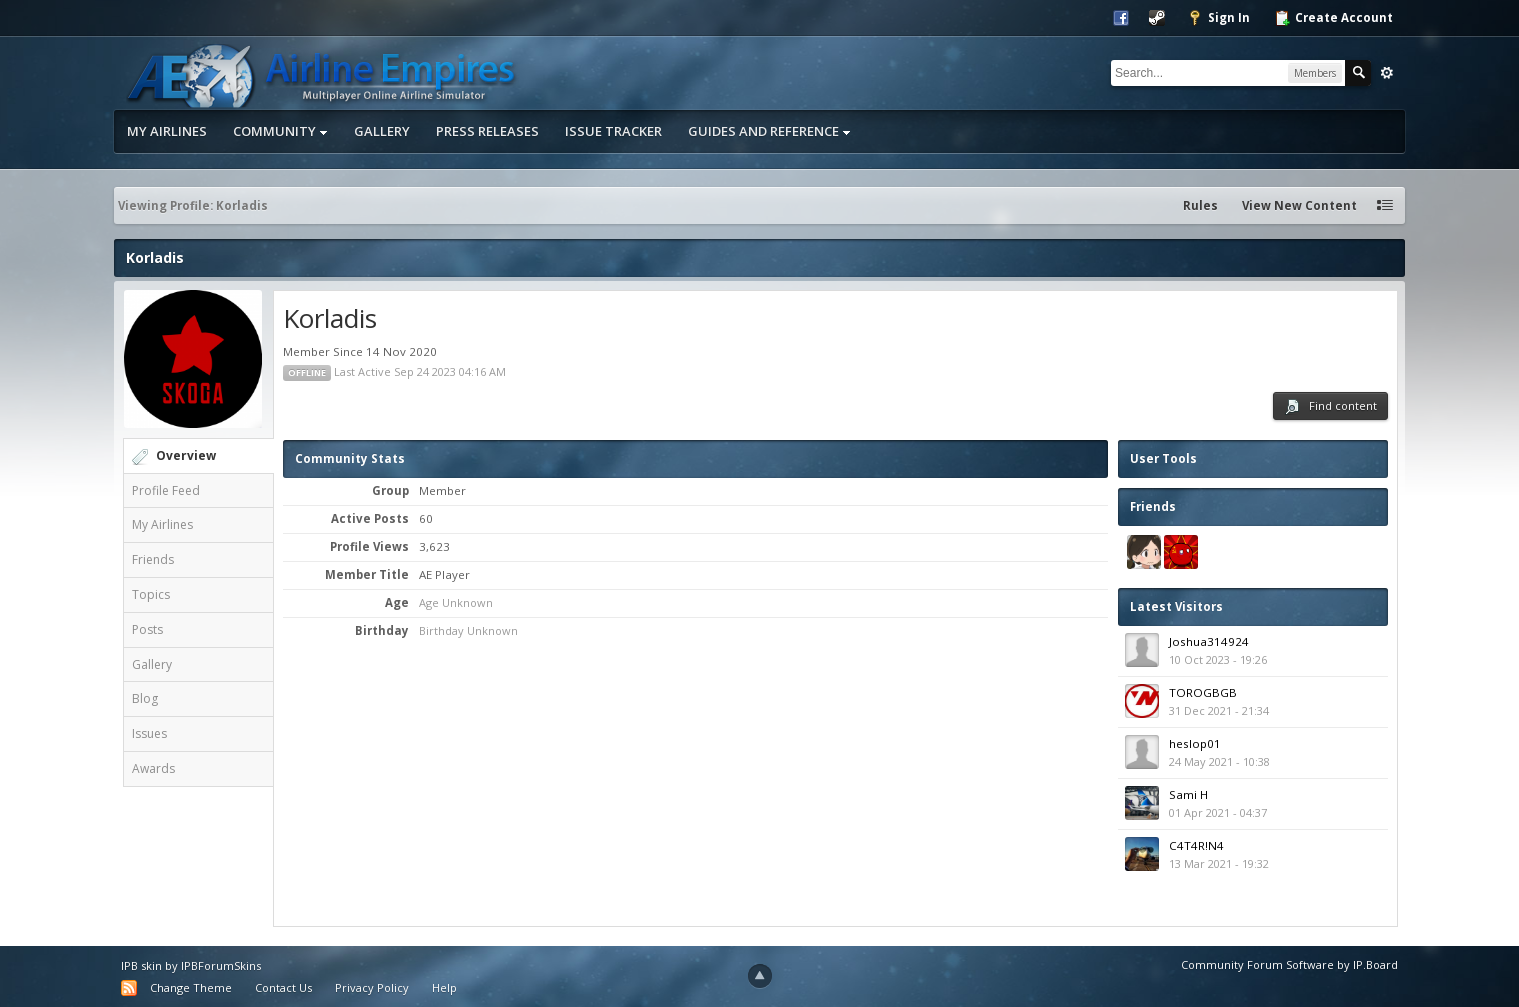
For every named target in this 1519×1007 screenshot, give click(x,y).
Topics (151, 594)
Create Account (1333, 18)
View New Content (1299, 205)
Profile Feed (166, 490)
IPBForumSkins (221, 965)
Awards (153, 768)
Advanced (1387, 73)
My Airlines (167, 131)
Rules (1200, 205)
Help (444, 987)
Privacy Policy (372, 987)
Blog (145, 698)
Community (280, 131)
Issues (149, 733)
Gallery (382, 131)
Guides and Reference (769, 131)
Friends (153, 559)
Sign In (1218, 18)
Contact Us (283, 987)
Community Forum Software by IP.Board (1289, 964)
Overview (186, 455)
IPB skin (141, 965)
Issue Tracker (613, 131)
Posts (147, 629)
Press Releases (487, 131)
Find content (1330, 406)
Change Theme (191, 987)
